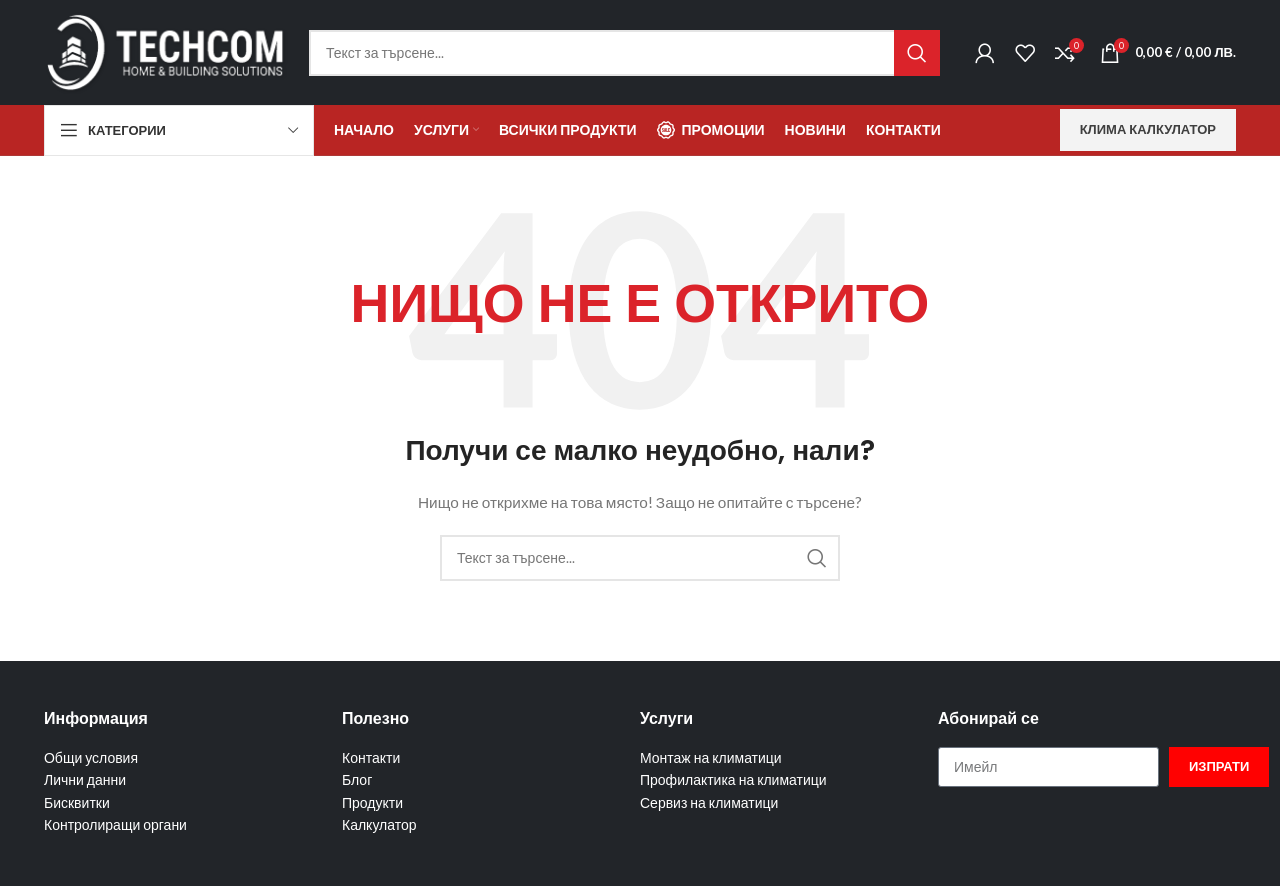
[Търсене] (624, 53)
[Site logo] (166, 50)
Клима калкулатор (1148, 129)
